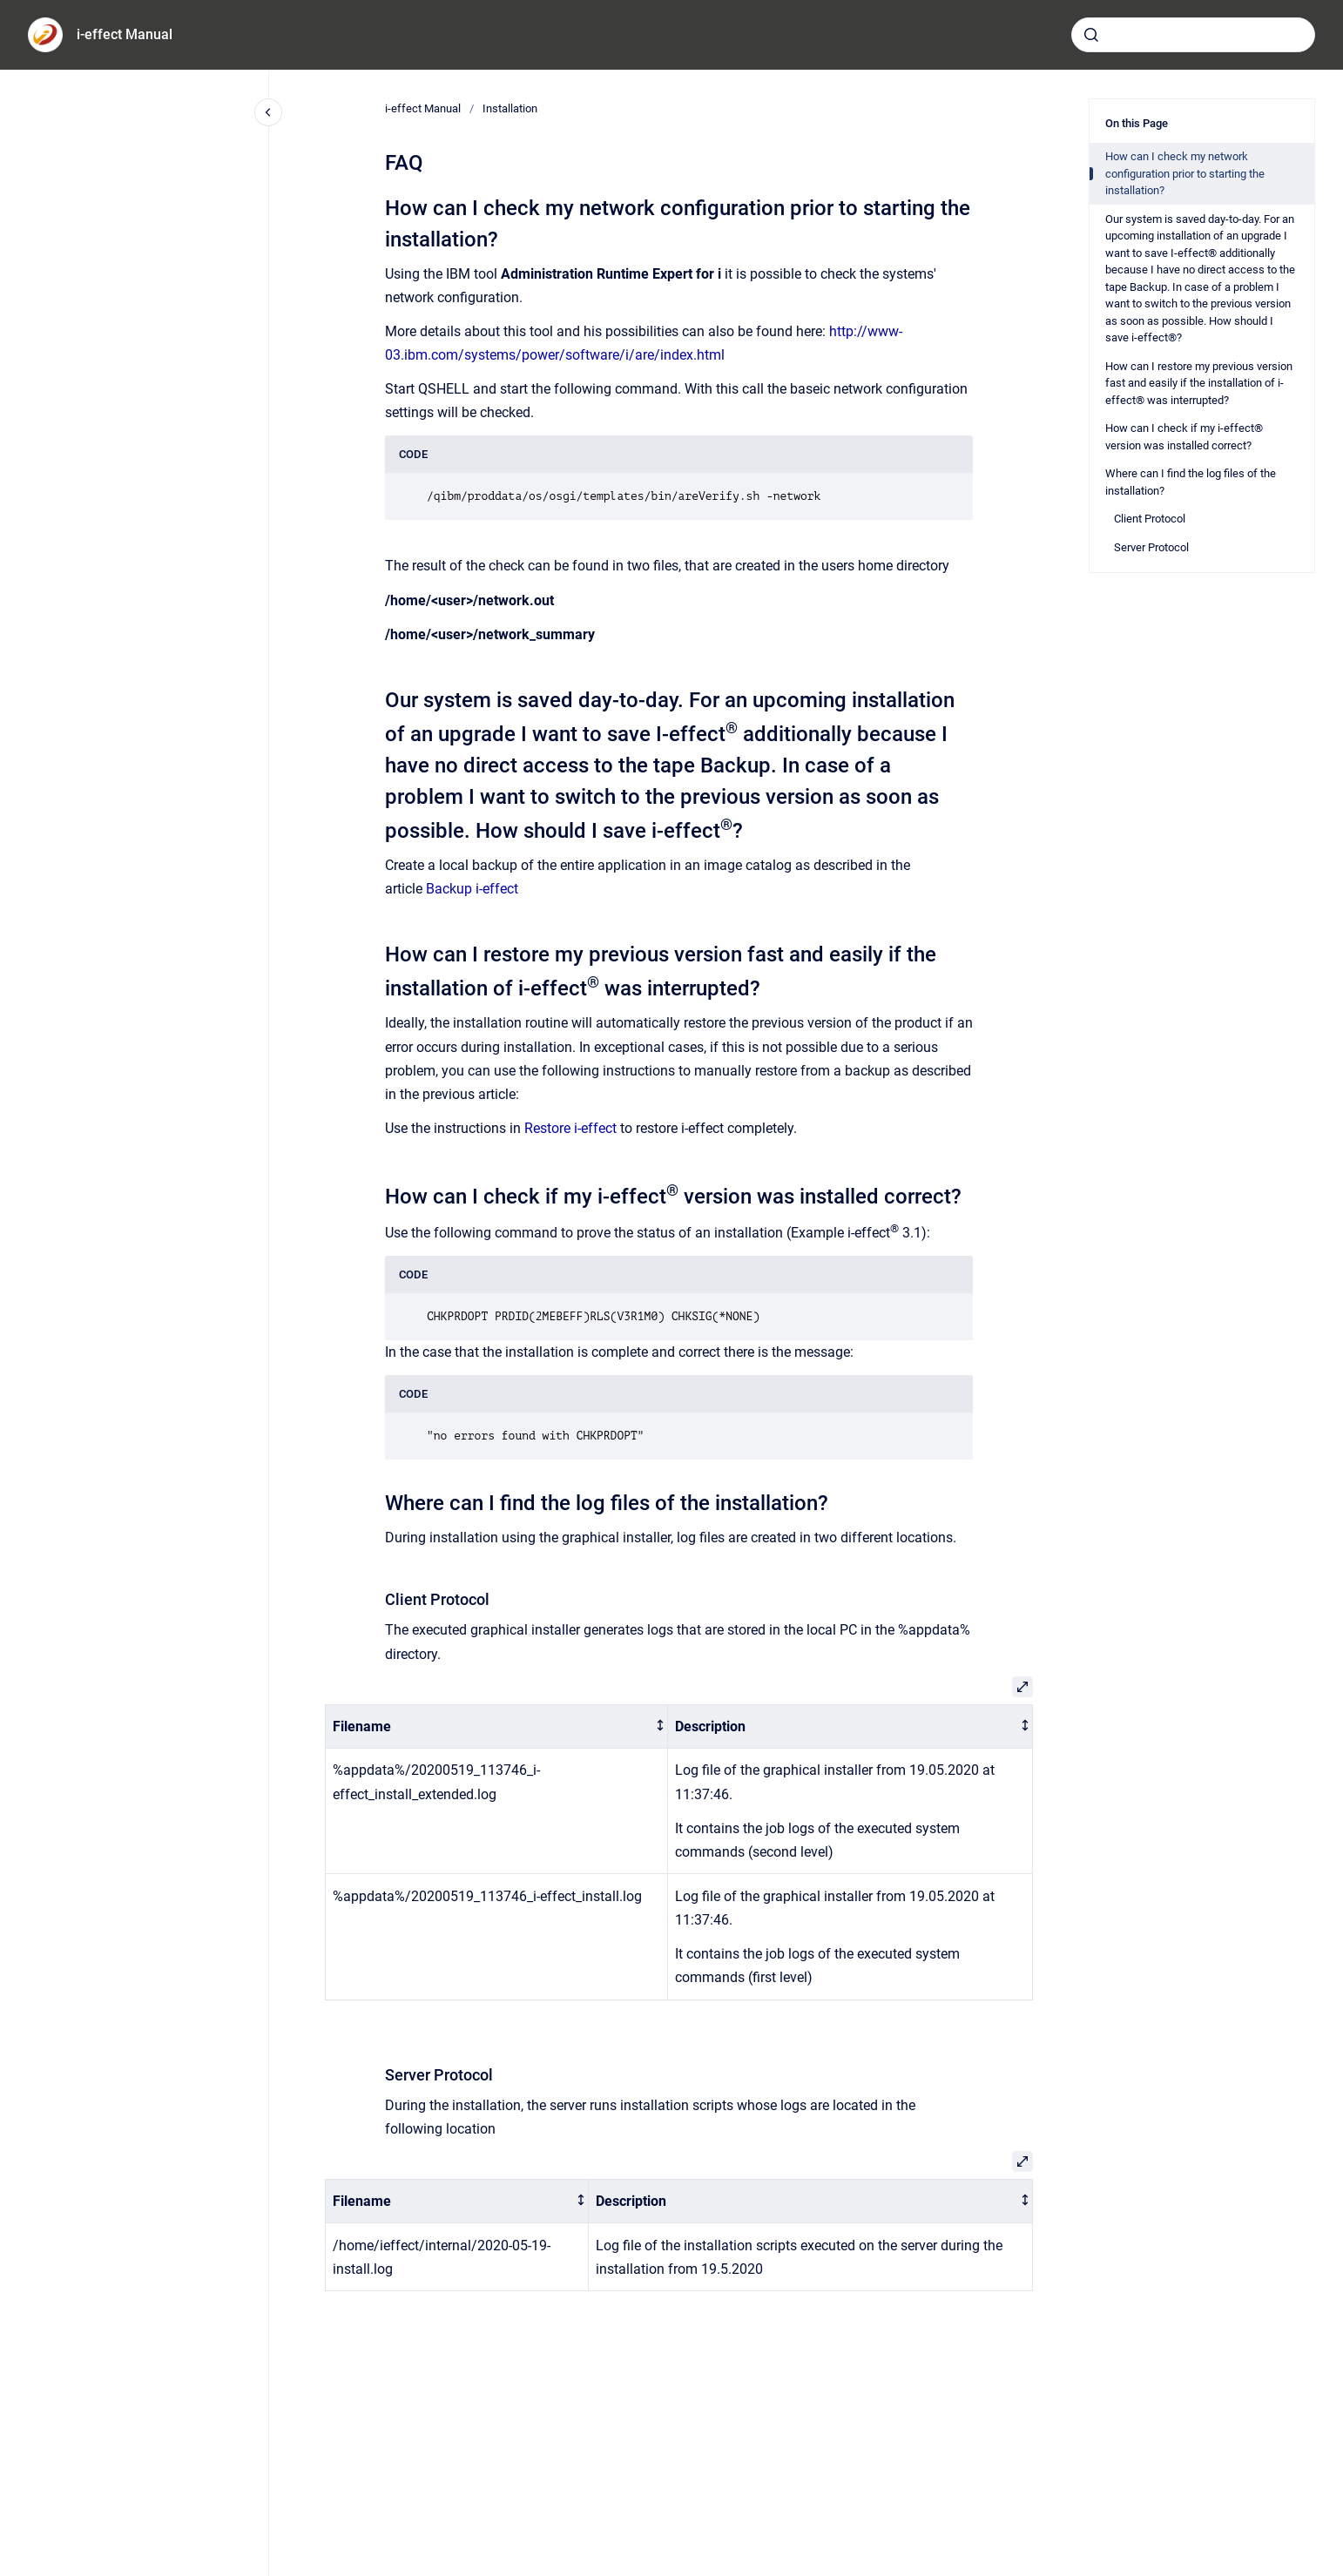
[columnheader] (497, 1726)
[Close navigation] (268, 112)
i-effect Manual (124, 34)
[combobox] (1193, 34)
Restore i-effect (570, 1128)
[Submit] (1091, 35)
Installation (510, 108)
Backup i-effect (472, 888)
